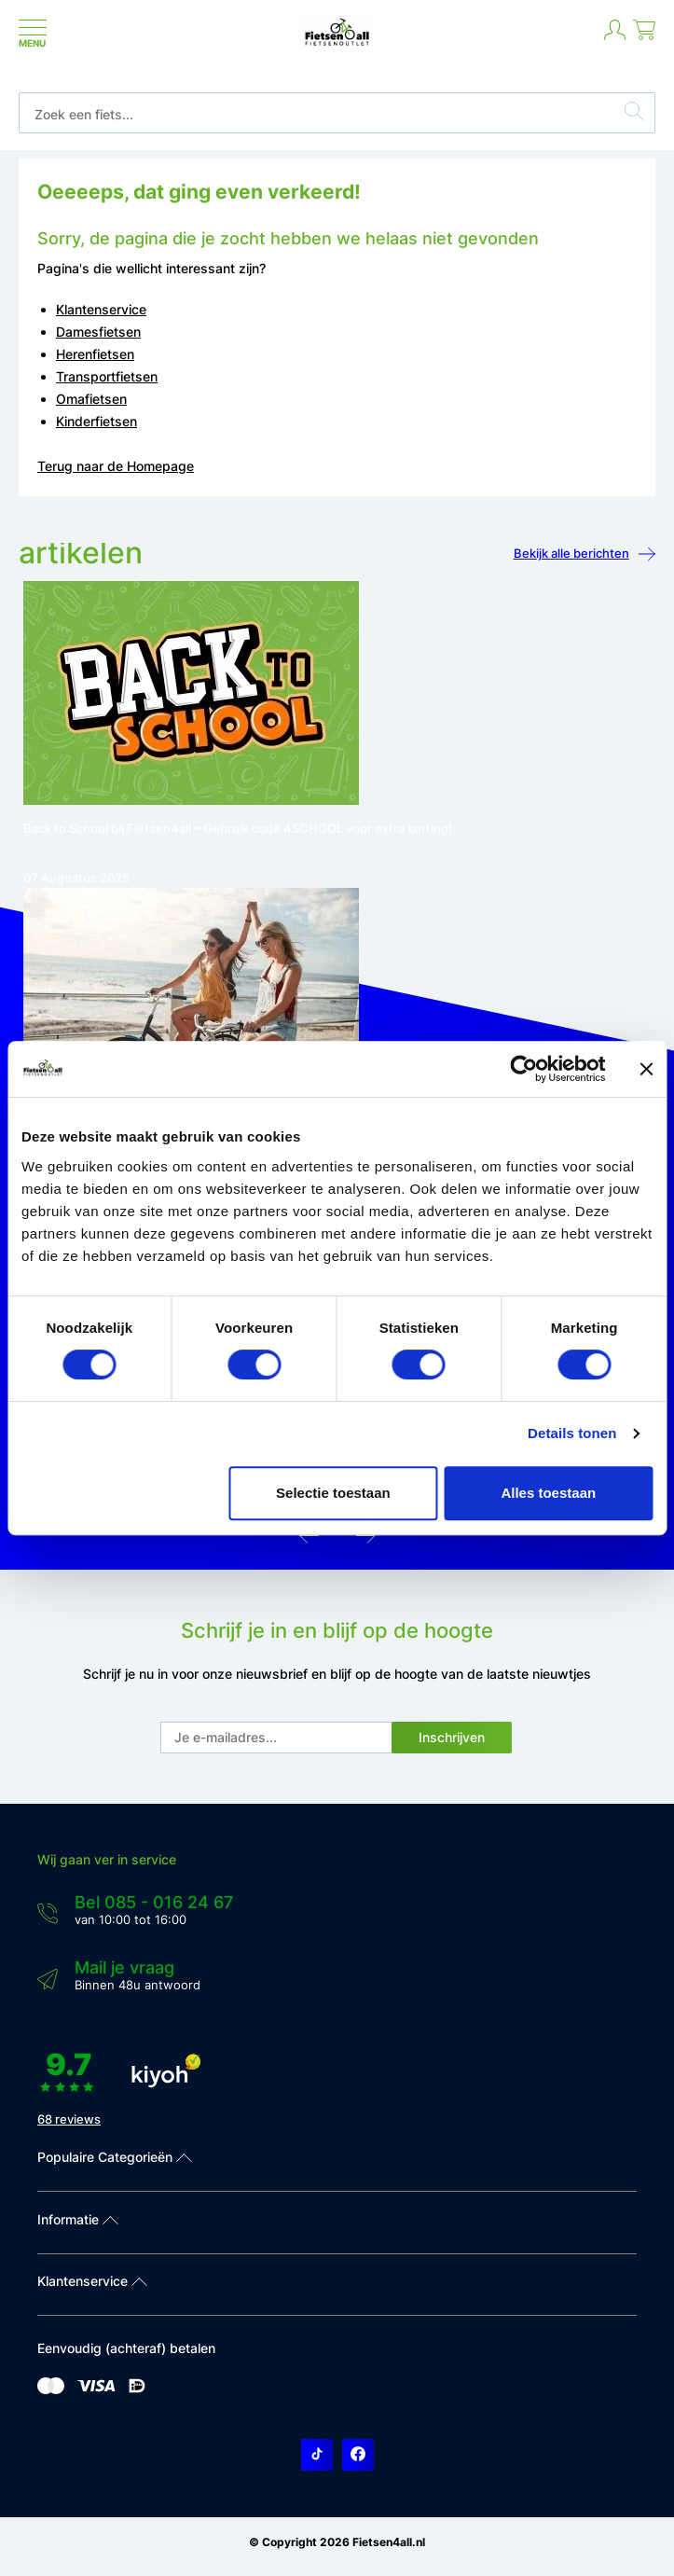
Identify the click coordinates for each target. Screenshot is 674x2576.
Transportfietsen (107, 376)
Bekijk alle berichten (584, 554)
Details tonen (572, 1433)
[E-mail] (277, 1737)
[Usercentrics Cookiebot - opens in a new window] (523, 1069)
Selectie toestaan (333, 1493)
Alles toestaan (548, 1493)
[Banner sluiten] (646, 1068)
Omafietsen (91, 399)
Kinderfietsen (96, 421)
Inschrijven (452, 1737)
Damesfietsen (98, 331)
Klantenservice (101, 309)
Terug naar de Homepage (115, 466)
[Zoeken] (634, 114)
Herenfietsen (95, 354)
